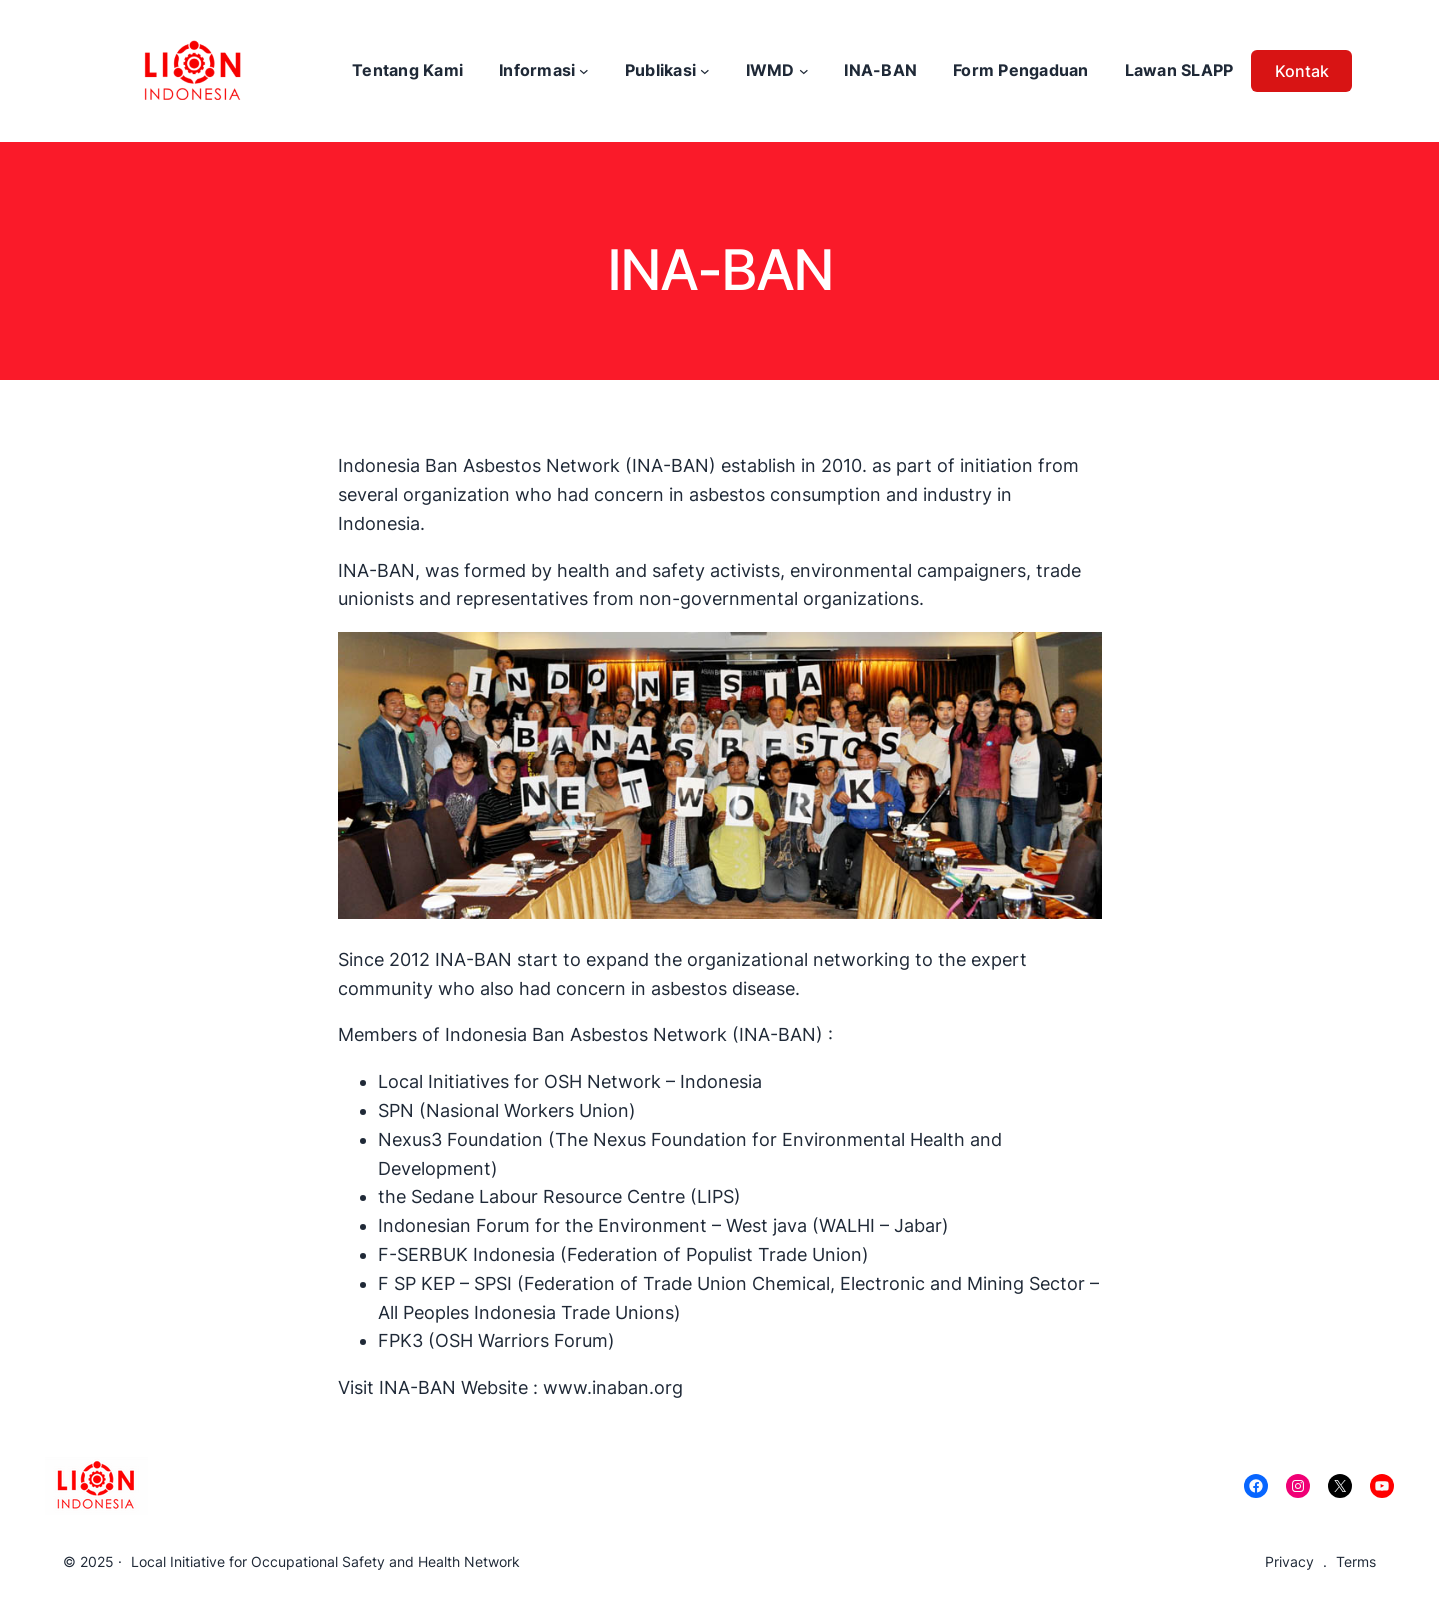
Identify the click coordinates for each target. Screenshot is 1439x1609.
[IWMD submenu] (804, 71)
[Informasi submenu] (584, 71)
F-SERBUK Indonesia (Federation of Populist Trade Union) (623, 1254)
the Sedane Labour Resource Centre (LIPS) (559, 1196)
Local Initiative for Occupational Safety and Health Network (325, 1561)
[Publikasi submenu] (705, 71)
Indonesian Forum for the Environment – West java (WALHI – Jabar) (666, 1225)
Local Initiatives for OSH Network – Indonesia (570, 1081)
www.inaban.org (613, 1387)
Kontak (1302, 71)
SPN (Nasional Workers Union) (507, 1110)
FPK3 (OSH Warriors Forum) (496, 1340)
